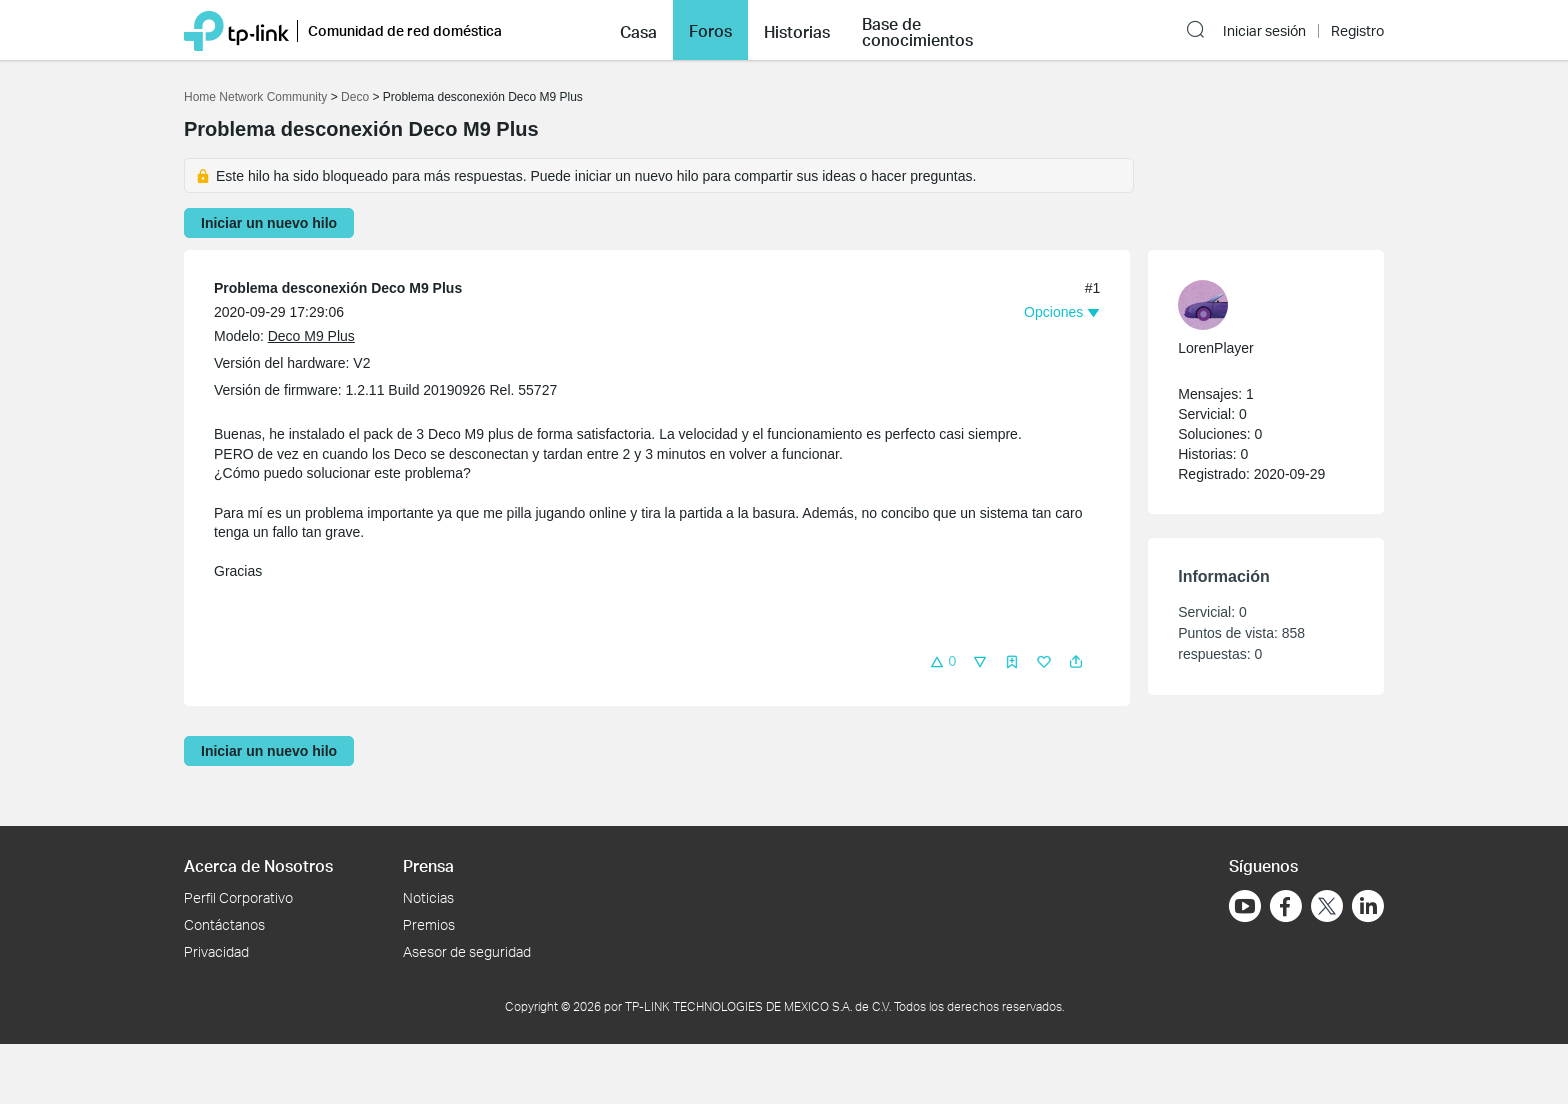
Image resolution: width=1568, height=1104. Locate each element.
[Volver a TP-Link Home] (236, 29)
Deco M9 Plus (311, 336)
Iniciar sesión (1264, 31)
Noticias (428, 897)
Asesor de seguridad (467, 951)
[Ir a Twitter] (1327, 908)
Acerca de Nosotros (258, 865)
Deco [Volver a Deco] (355, 97)
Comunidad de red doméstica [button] (405, 30)
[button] (638, 30)
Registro (1357, 31)
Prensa (428, 865)
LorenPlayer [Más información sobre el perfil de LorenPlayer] (1216, 348)
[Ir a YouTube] (1245, 906)
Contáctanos (224, 924)
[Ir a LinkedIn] (1368, 906)
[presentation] (1203, 305)
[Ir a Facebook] (1286, 906)
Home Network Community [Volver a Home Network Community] (255, 97)
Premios (429, 924)
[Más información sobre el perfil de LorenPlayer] (1256, 305)
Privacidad (216, 951)
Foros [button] (710, 31)
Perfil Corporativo (238, 897)
